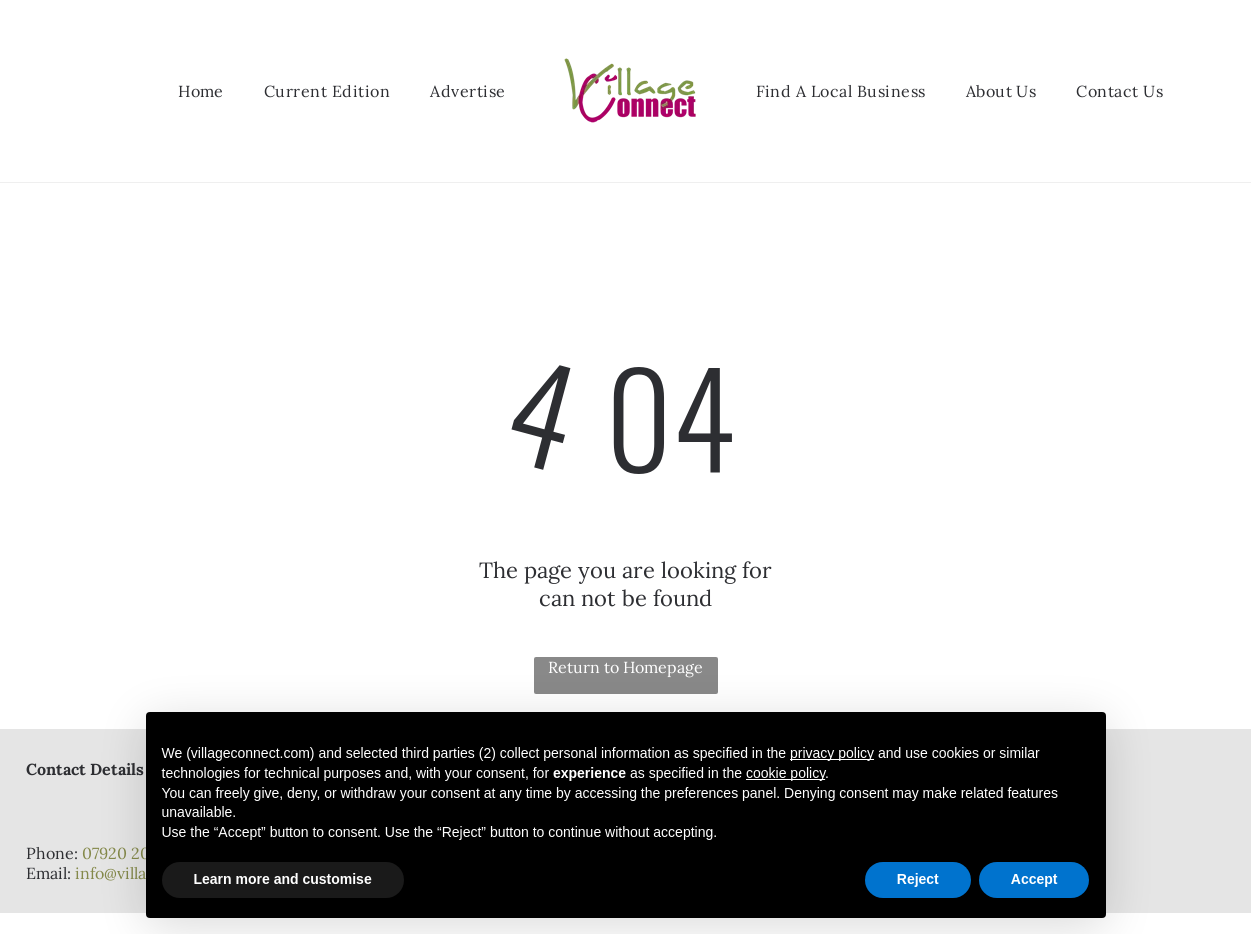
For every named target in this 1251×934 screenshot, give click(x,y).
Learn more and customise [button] (283, 879)
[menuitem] (201, 91)
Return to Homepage (625, 667)
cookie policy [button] (785, 773)
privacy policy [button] (832, 753)
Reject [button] (918, 879)
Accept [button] (1034, 879)
